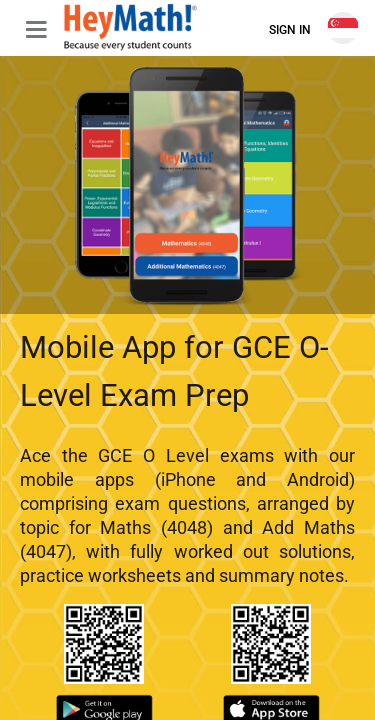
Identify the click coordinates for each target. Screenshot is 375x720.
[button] (28, 28)
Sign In (290, 30)
